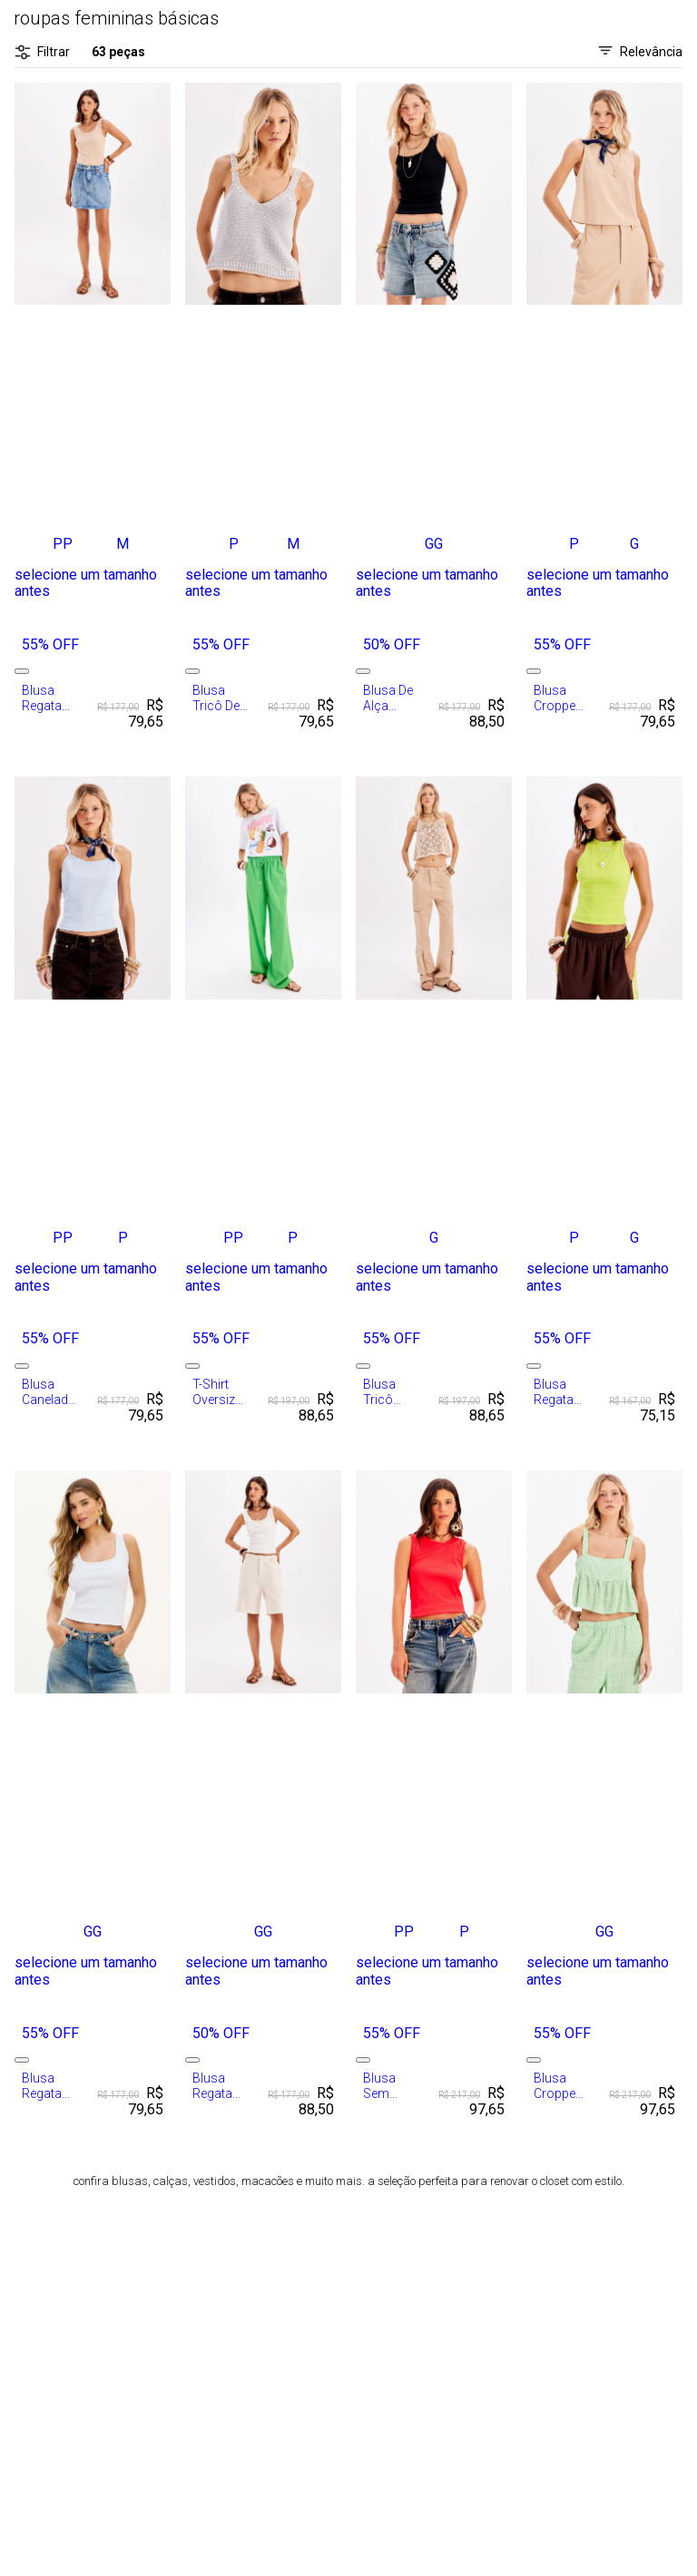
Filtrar (42, 52)
